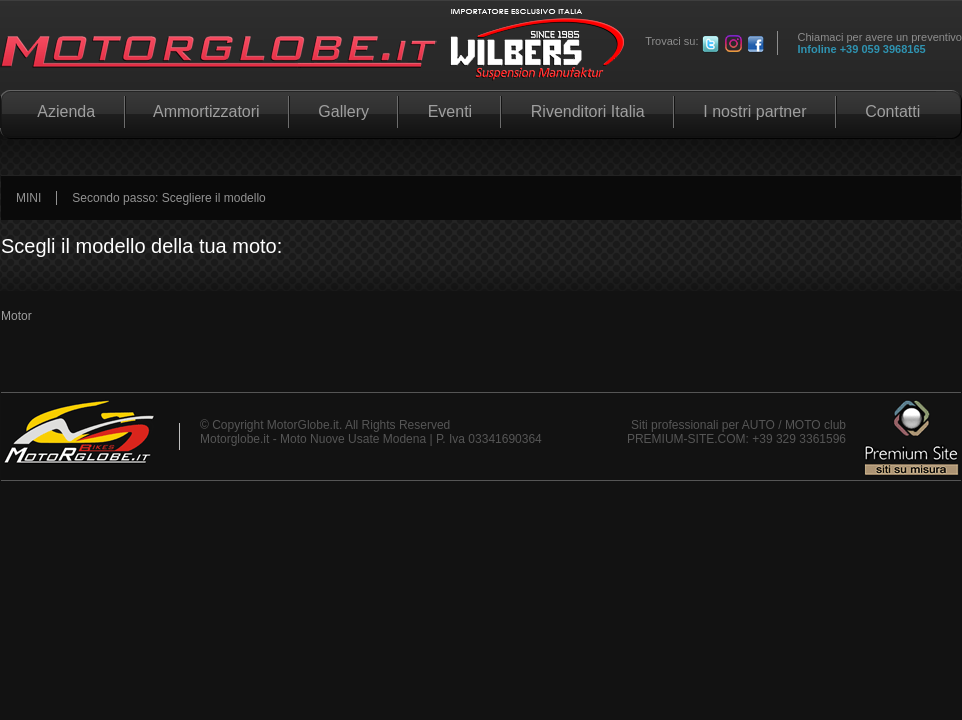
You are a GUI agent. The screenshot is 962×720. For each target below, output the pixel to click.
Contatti (893, 111)
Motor (16, 316)
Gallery (343, 111)
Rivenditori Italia (587, 111)
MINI (28, 198)
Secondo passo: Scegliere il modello (168, 198)
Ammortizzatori (207, 111)
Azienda (62, 111)
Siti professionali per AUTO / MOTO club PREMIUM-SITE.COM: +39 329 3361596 (736, 432)
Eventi (449, 111)
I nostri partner (755, 111)
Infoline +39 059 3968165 (862, 49)
